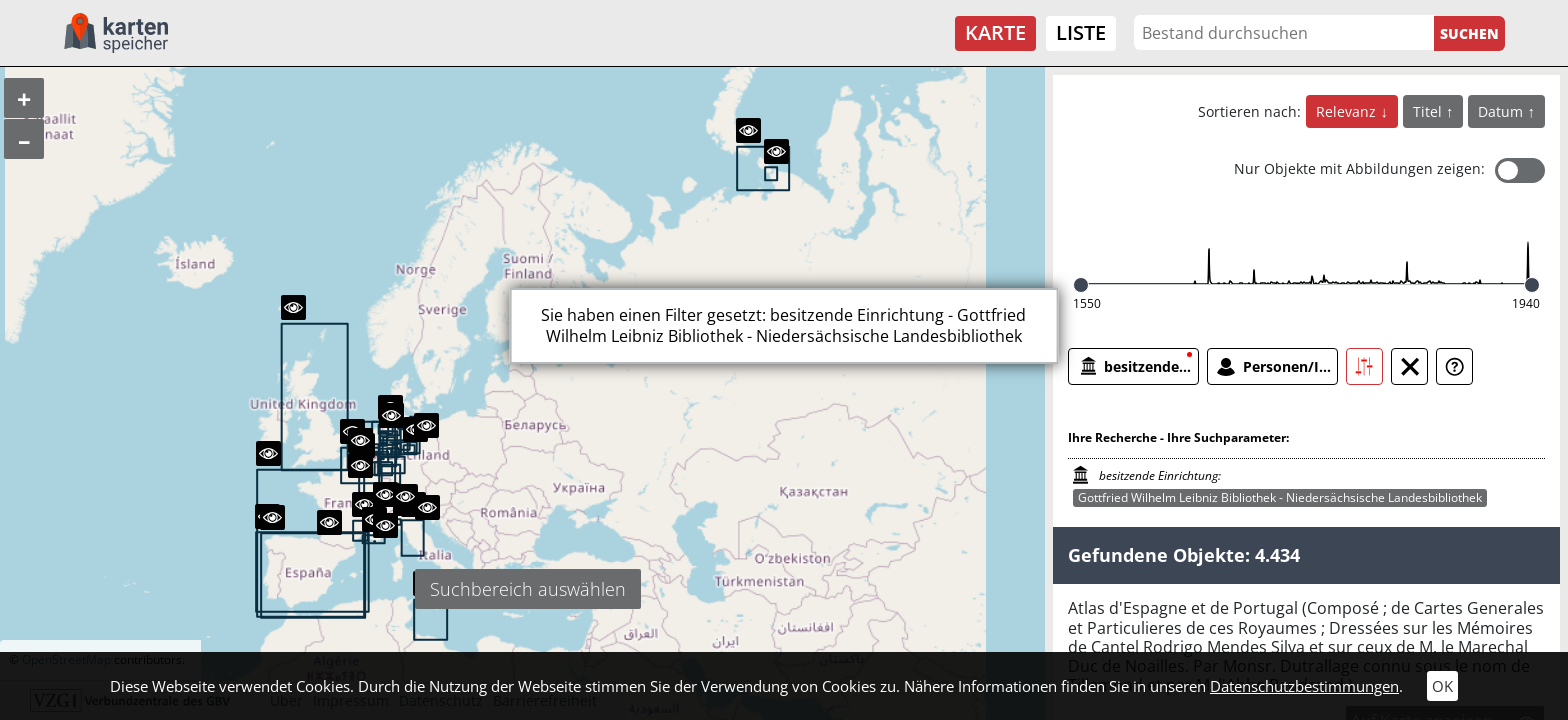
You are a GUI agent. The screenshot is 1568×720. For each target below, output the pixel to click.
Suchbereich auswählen (528, 589)
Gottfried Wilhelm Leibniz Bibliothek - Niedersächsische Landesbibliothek (1280, 497)
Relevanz (1348, 111)
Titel (1429, 111)
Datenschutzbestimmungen (1304, 686)
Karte (995, 32)
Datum (1502, 111)
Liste (1081, 32)
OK (1442, 686)
